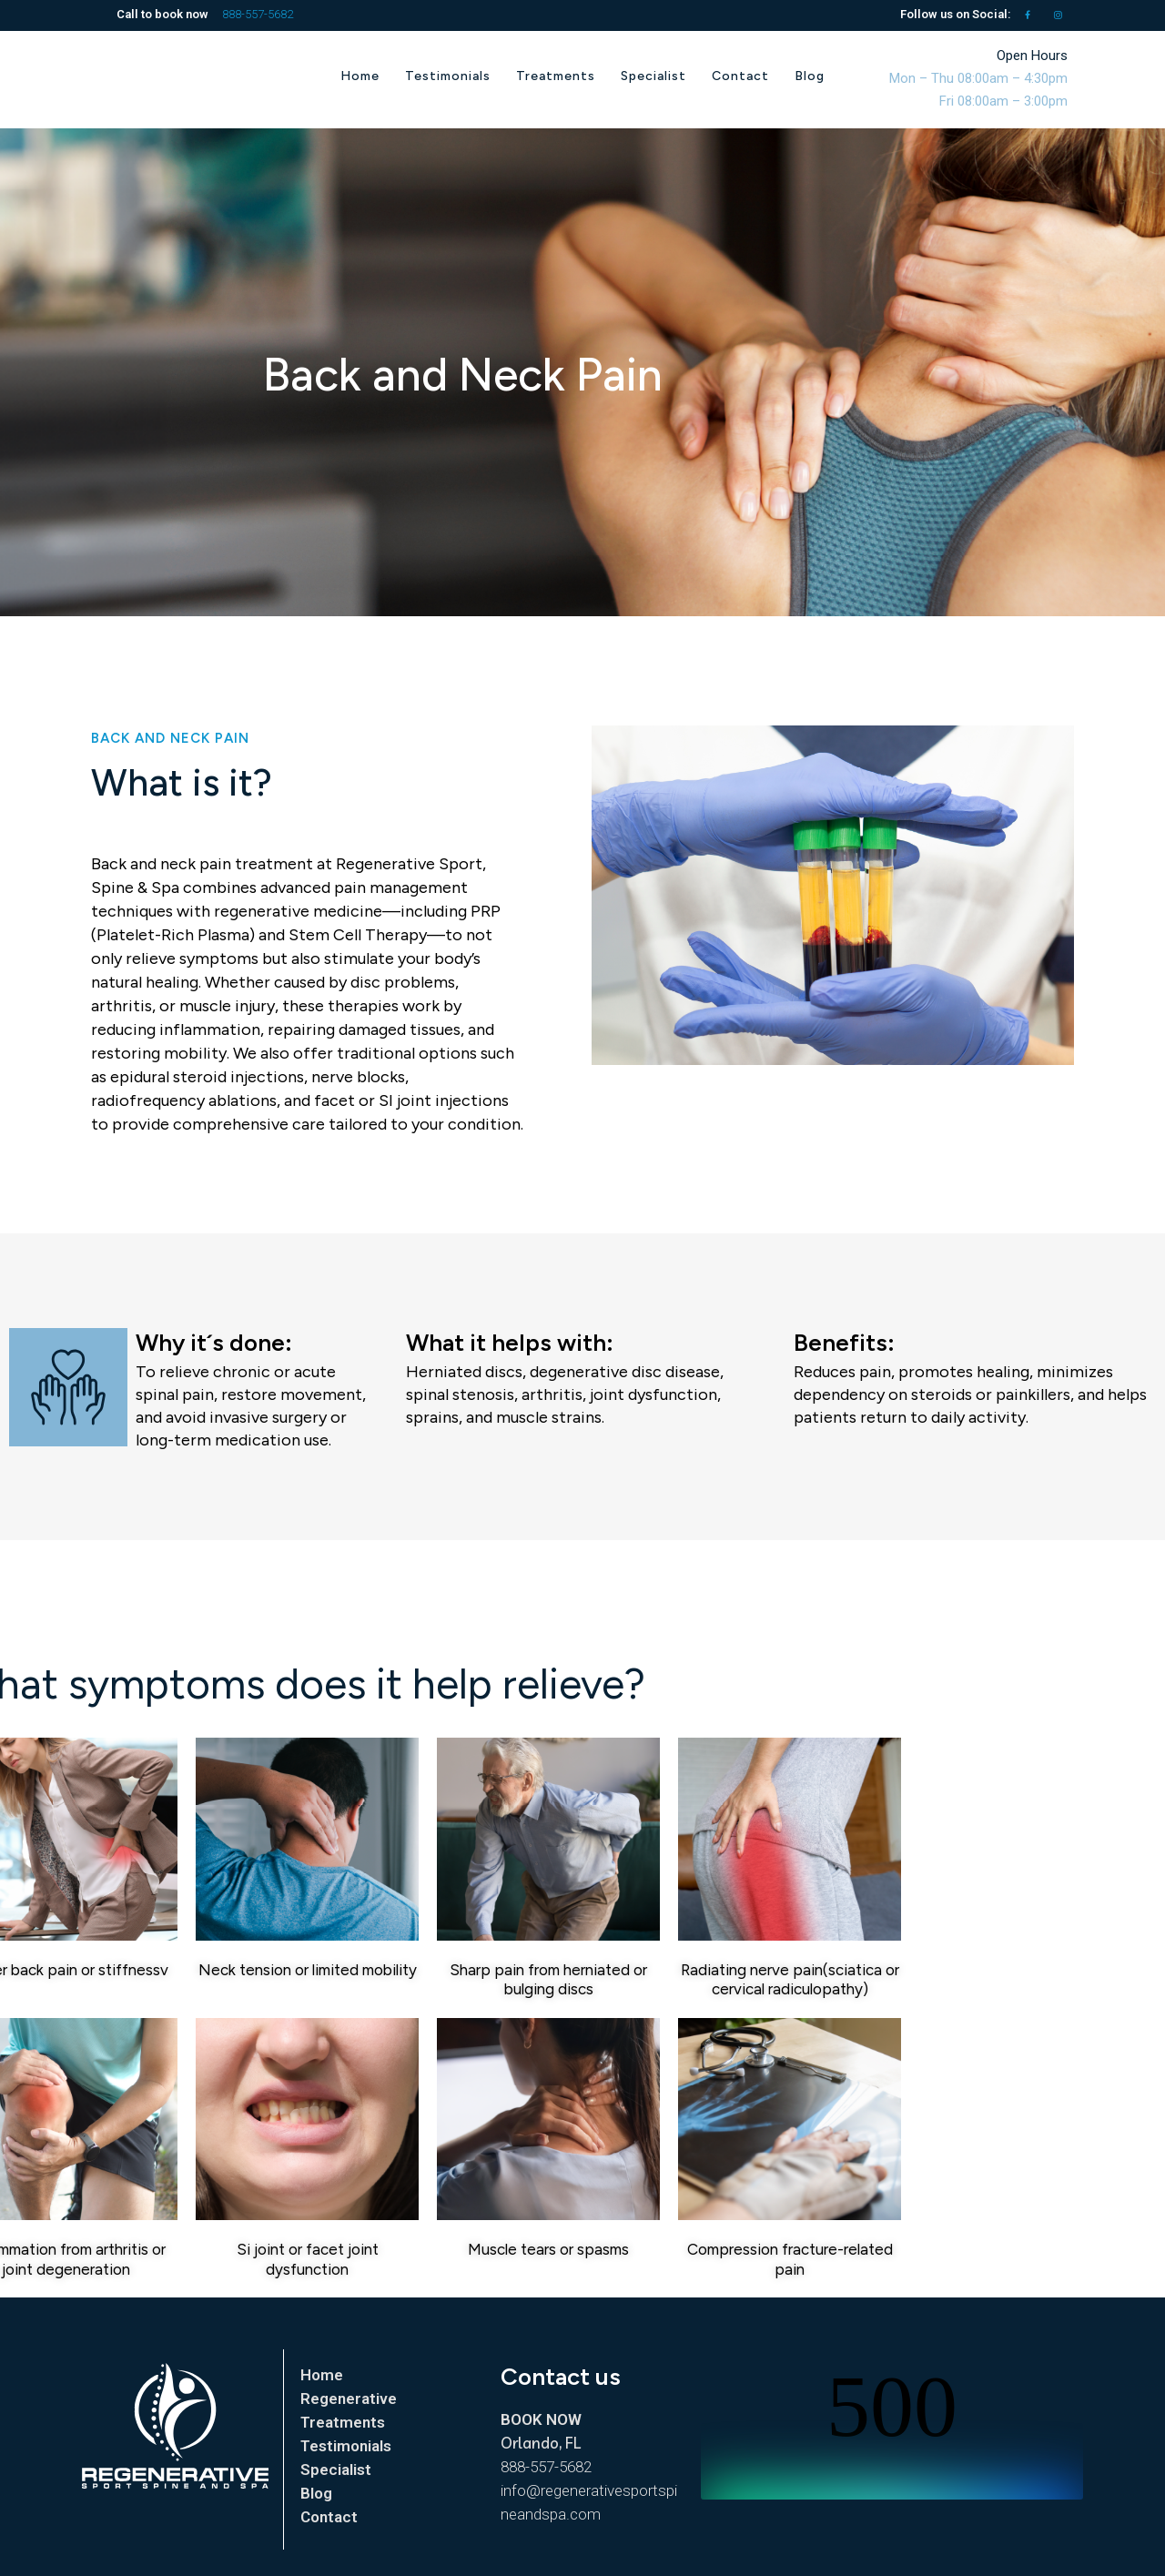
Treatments (342, 2422)
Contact (329, 2517)
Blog (316, 2493)
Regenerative (348, 2398)
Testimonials (345, 2446)
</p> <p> (892, 2431)
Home (321, 2375)
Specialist (335, 2469)
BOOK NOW (541, 2419)
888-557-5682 (257, 14)
